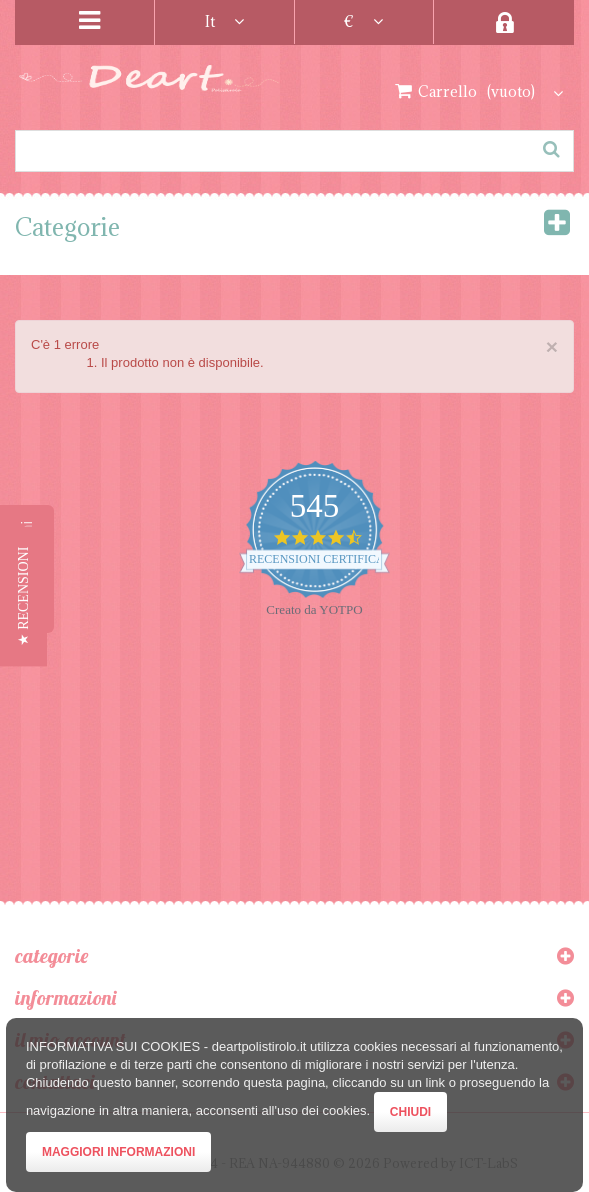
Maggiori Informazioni (118, 1152)
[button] (23, 596)
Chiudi (410, 1112)
